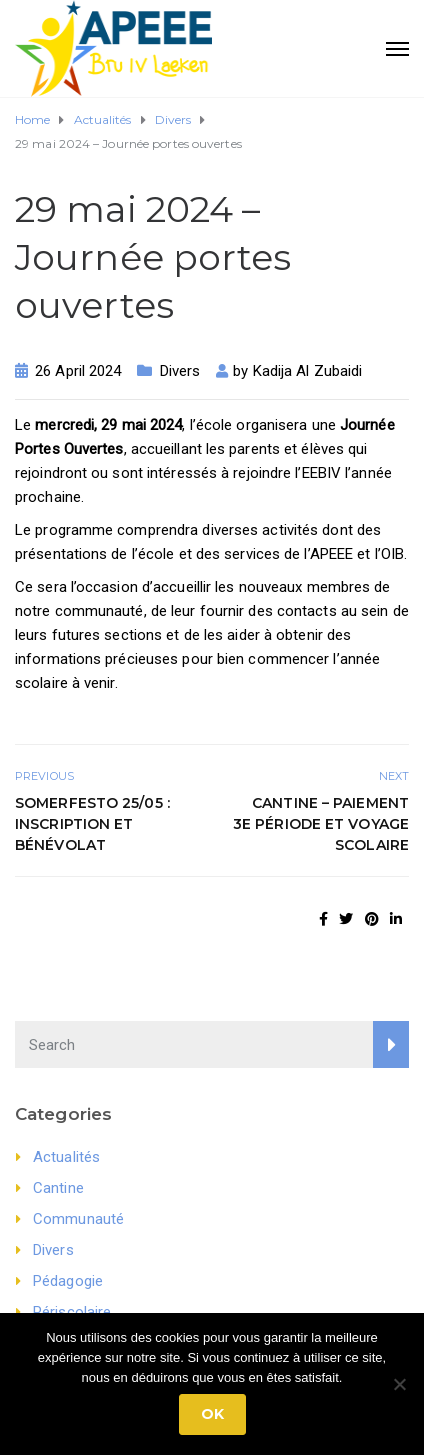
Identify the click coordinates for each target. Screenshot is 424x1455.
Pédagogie (68, 1281)
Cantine (58, 1188)
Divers (180, 371)
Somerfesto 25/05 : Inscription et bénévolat (92, 824)
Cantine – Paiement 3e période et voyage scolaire (321, 824)
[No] (399, 1384)
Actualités (66, 1157)
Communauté (78, 1219)
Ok (212, 1414)
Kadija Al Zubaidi (308, 371)
